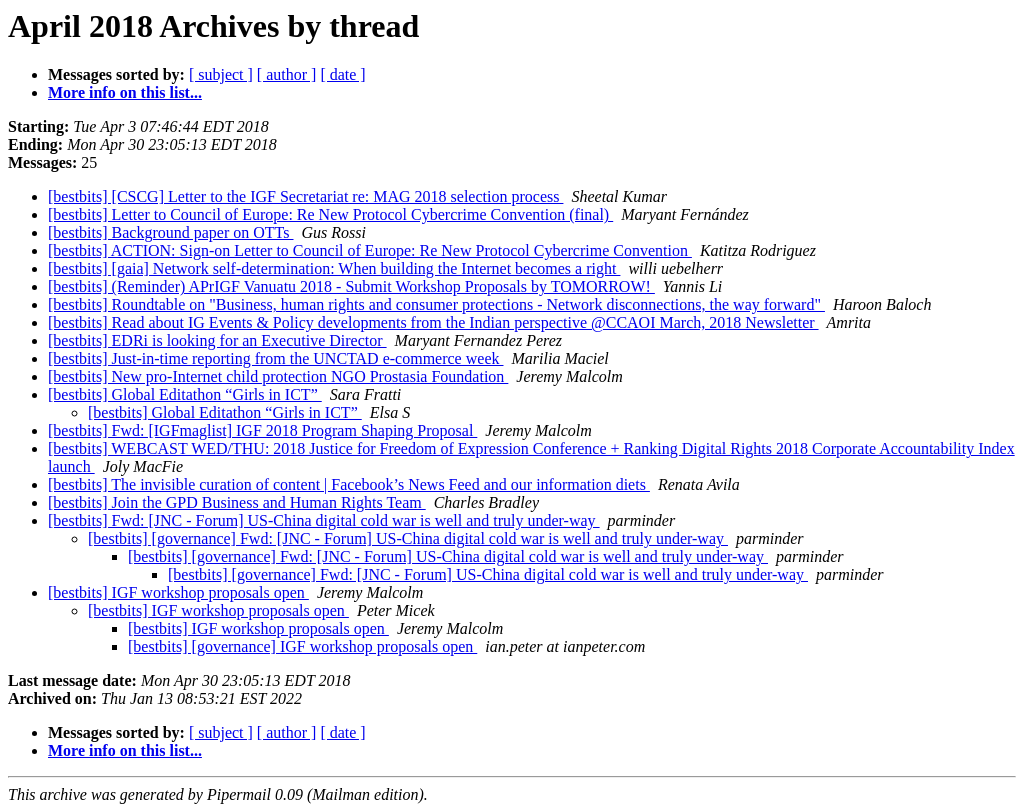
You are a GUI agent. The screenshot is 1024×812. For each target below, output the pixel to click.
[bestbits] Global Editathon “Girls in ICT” (185, 394)
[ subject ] (221, 74)
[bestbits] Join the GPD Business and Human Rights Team (237, 502)
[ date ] (342, 74)
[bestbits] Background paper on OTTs (171, 232)
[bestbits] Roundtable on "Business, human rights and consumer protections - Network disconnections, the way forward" (436, 304)
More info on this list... (125, 92)
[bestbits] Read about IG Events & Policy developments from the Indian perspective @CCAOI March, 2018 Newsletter (433, 322)
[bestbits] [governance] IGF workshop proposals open (302, 646)
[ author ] (287, 74)
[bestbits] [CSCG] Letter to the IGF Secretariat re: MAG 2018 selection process (305, 196)
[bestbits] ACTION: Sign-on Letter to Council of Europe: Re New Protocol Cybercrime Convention (370, 250)
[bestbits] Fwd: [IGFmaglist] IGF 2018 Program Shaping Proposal (262, 430)
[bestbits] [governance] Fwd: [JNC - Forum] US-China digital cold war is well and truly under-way (408, 538)
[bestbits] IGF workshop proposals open (178, 592)
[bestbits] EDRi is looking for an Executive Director (217, 340)
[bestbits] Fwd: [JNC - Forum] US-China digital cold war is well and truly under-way (324, 520)
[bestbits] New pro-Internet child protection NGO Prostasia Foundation (278, 376)
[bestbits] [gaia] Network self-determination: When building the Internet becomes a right (334, 268)
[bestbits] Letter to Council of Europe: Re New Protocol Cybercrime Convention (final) (330, 214)
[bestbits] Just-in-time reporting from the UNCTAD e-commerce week (275, 358)
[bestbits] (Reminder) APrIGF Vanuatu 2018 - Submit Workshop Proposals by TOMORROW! (351, 286)
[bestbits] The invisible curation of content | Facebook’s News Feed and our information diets (349, 484)
